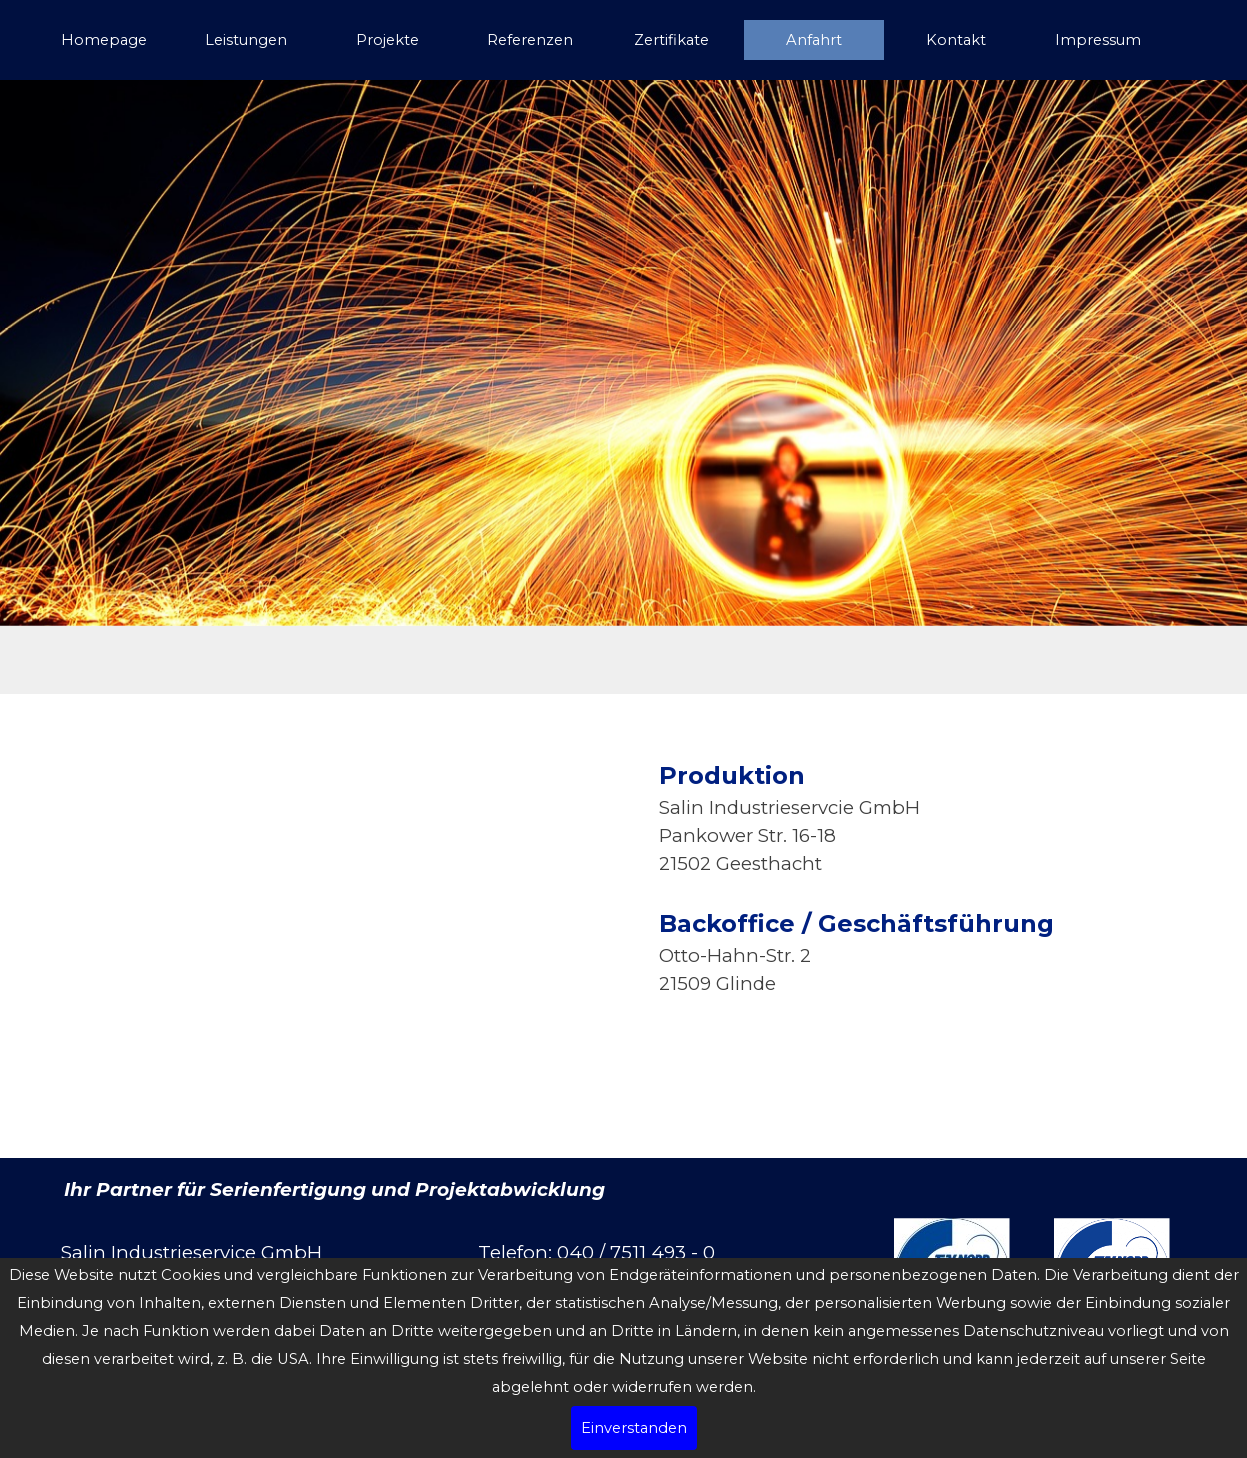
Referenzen (530, 40)
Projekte (387, 40)
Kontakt (956, 40)
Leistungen (246, 40)
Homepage (104, 40)
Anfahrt (814, 40)
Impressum (1098, 40)
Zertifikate (671, 40)
